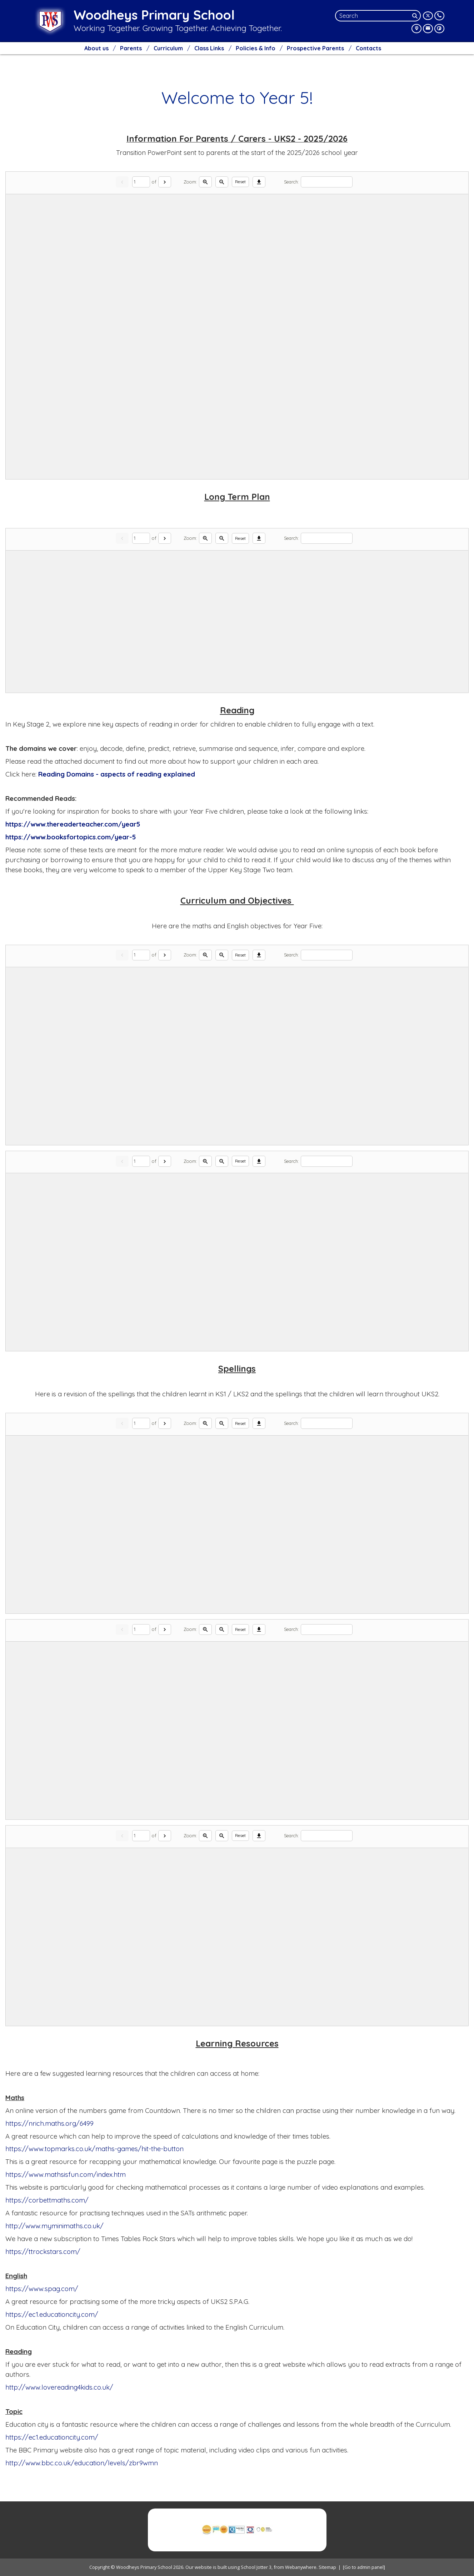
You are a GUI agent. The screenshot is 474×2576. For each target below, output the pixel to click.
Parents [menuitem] (131, 48)
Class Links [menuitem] (209, 48)
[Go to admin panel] (364, 2567)
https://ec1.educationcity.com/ (51, 2314)
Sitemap (327, 2567)
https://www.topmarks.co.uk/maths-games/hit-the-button (94, 2148)
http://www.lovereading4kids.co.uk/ (59, 2387)
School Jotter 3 (256, 2567)
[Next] (164, 181)
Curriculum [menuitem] (168, 48)
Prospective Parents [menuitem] (315, 48)
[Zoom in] (205, 181)
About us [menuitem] (96, 48)
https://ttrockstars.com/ (42, 2251)
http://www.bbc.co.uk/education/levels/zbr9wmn (81, 2463)
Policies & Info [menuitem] (255, 48)
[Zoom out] (221, 181)
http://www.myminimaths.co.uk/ (54, 2225)
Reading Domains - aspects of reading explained (117, 774)
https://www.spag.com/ (41, 2288)
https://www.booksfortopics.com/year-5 (70, 837)
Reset (240, 181)
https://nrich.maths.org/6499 (49, 2123)
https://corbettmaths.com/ (47, 2200)
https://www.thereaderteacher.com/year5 (72, 824)
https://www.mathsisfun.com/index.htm (65, 2174)
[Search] (416, 15)
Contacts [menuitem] (368, 48)
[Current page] (141, 181)
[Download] (259, 181)
